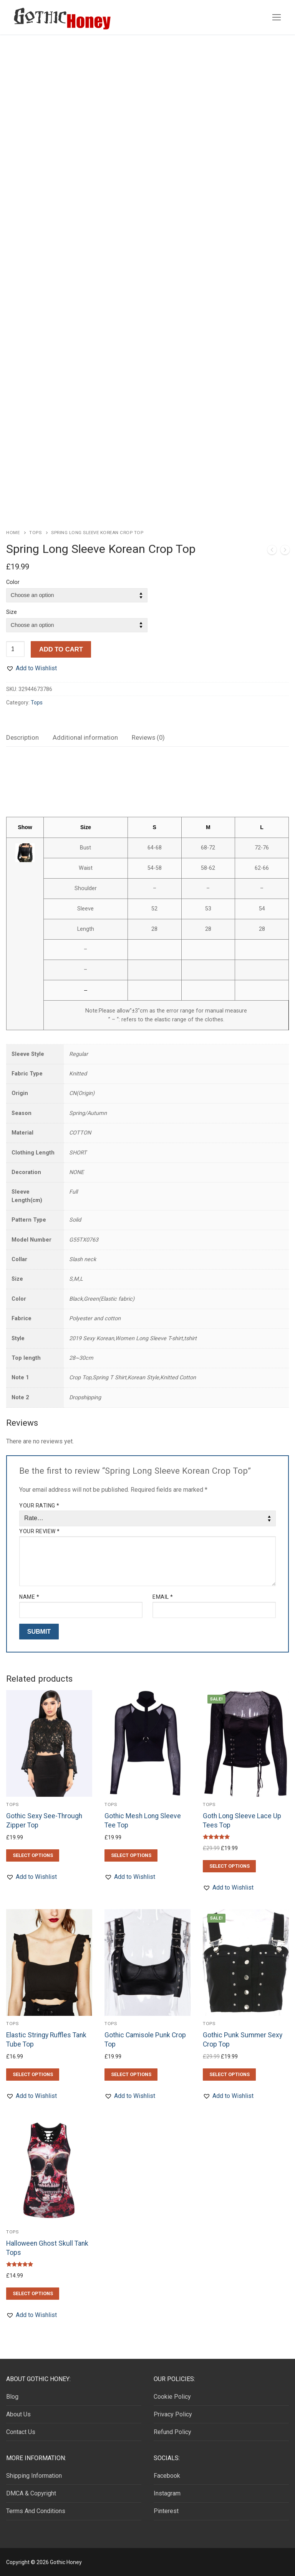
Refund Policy (172, 2432)
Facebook (167, 2475)
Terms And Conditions (35, 2511)
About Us (18, 2414)
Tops (35, 532)
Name (29, 1597)
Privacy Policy (173, 2414)
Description (22, 737)
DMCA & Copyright (31, 2493)
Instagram (167, 2493)
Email (162, 1597)
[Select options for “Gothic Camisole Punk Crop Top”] (130, 2074)
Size (11, 612)
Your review (39, 1531)
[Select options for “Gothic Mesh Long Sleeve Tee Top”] (130, 1855)
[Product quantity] (15, 649)
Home (13, 532)
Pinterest (166, 2511)
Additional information (85, 737)
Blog (12, 2396)
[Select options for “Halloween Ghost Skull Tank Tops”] (32, 2293)
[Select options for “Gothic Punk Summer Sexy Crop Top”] (229, 2074)
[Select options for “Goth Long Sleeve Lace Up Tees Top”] (229, 1866)
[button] (31, 668)
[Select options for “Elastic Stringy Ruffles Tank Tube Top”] (32, 2074)
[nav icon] (276, 17)
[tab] (22, 738)
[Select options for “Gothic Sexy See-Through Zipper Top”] (32, 1855)
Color (13, 582)
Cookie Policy (172, 2396)
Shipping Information (34, 2475)
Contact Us (20, 2432)
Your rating (39, 1505)
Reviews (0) (148, 737)
